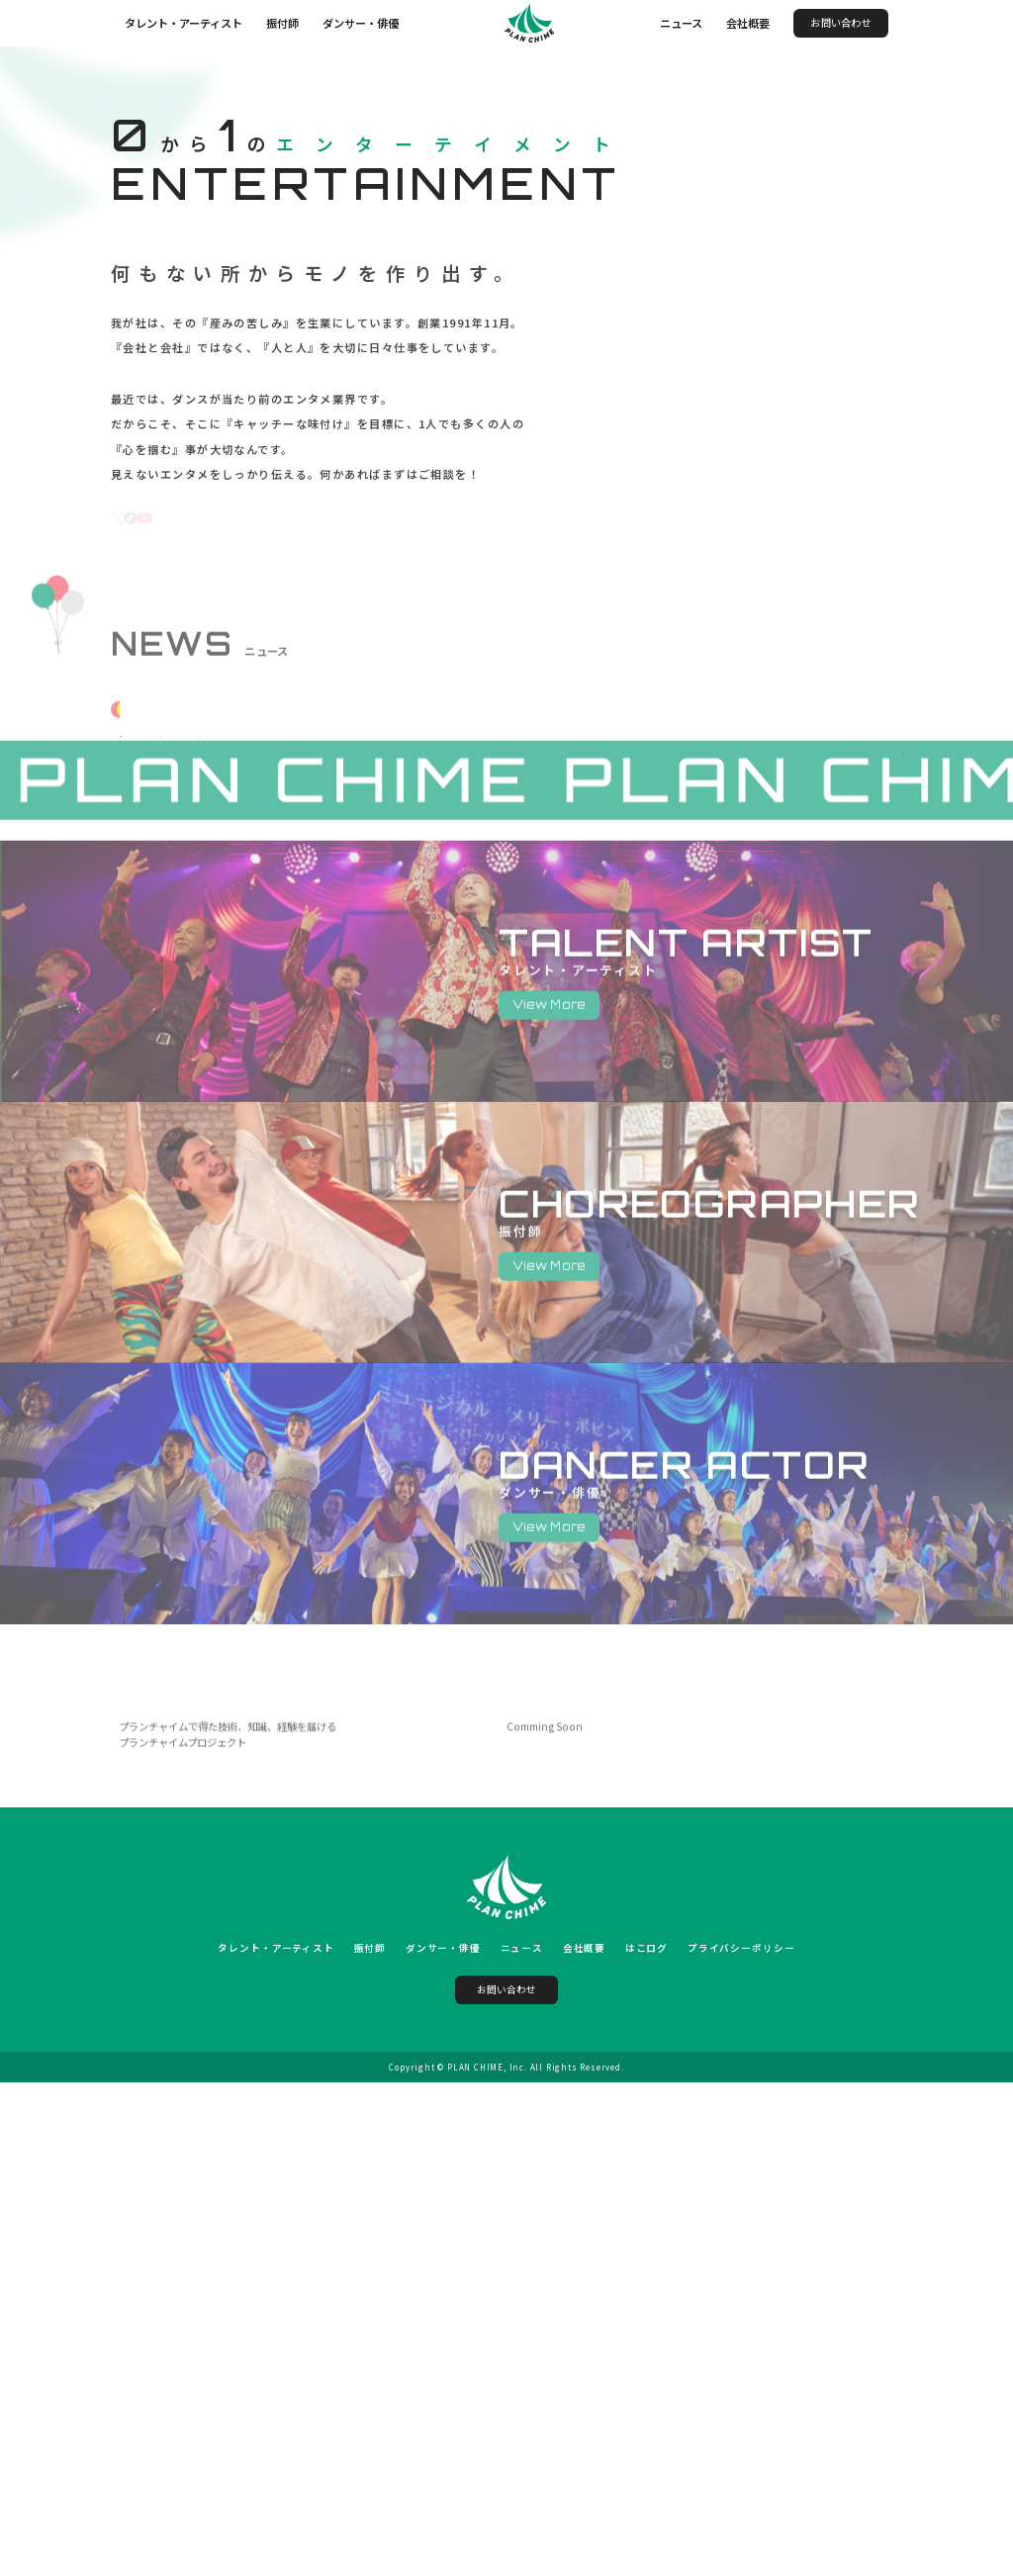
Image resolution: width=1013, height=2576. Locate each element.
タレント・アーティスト (183, 23)
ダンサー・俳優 (360, 23)
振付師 (282, 23)
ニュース (681, 23)
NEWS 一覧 (851, 1035)
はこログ (647, 2442)
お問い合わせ (840, 22)
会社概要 (748, 23)
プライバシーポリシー (742, 2442)
